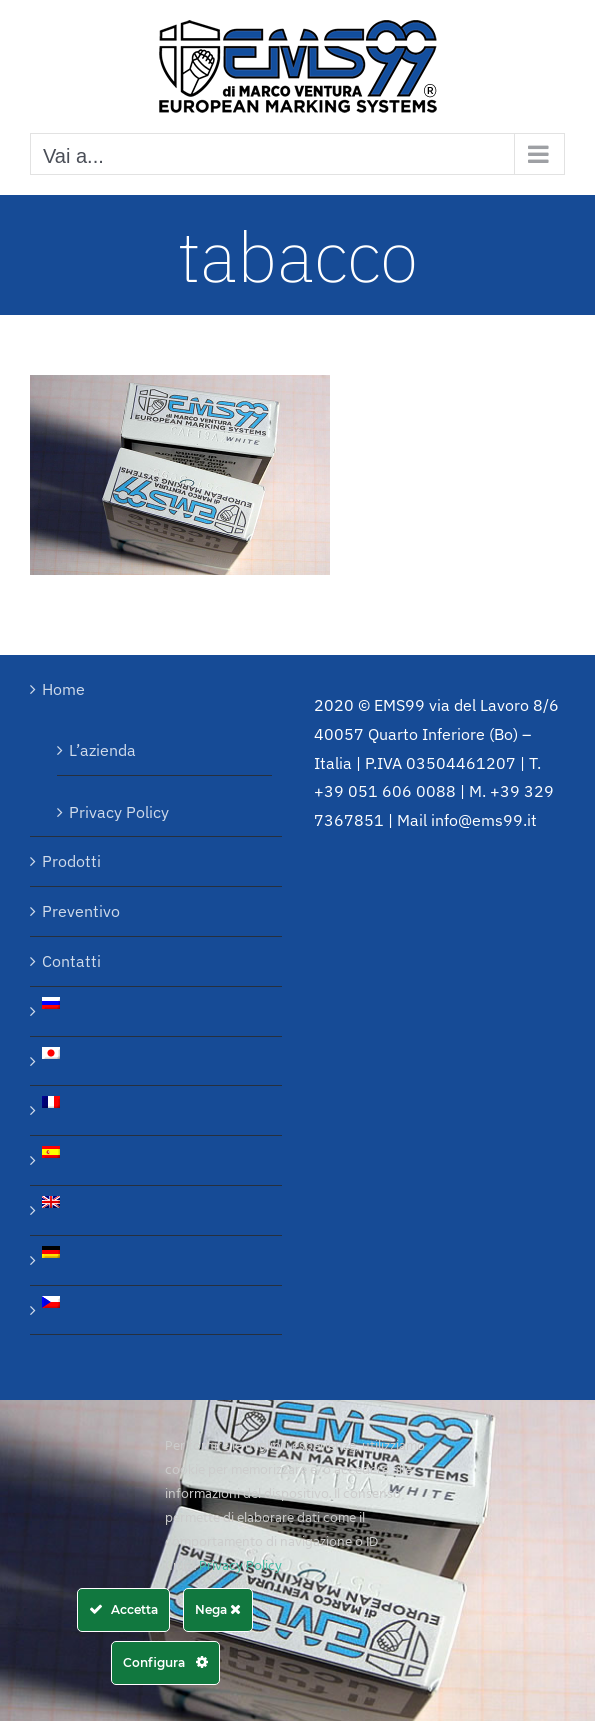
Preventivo (81, 911)
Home (63, 689)
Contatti (71, 961)
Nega (218, 1609)
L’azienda (102, 750)
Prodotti (71, 861)
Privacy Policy (119, 812)
